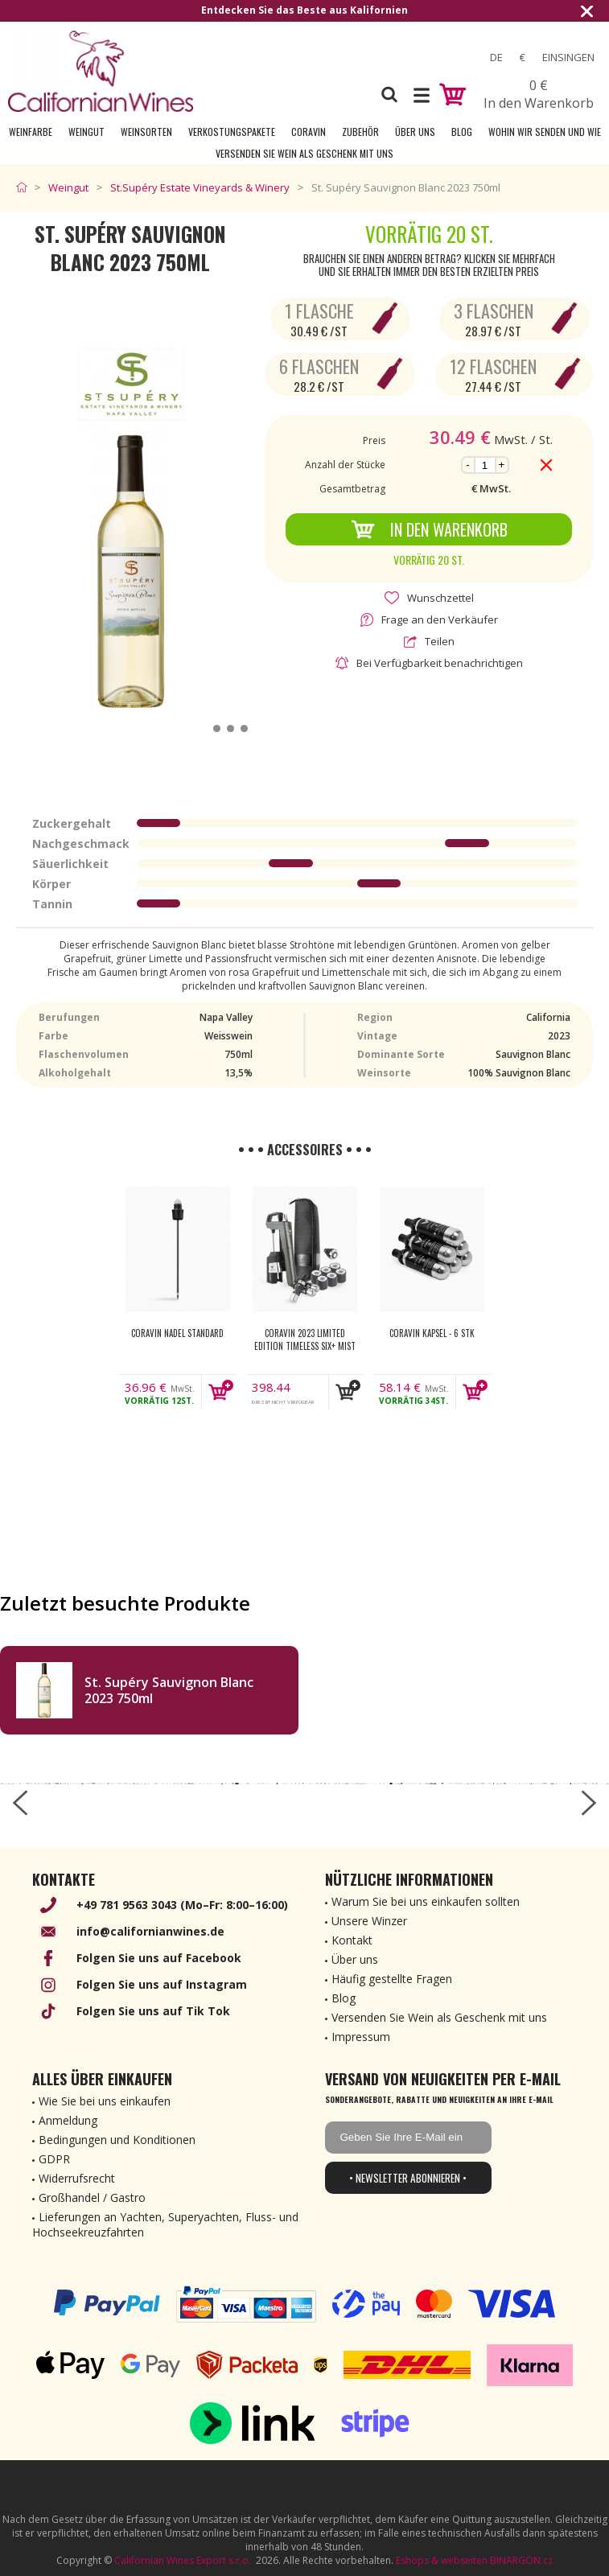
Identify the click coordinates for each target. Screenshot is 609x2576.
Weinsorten (146, 131)
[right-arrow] (589, 1803)
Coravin (308, 131)
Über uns (415, 131)
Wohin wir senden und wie (544, 131)
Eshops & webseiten (442, 2560)
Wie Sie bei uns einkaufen (105, 2101)
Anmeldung (68, 2120)
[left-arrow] (20, 1803)
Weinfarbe (30, 131)
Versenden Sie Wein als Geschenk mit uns (304, 153)
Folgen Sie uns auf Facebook (158, 1957)
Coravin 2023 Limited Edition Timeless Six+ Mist (305, 1339)
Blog (461, 131)
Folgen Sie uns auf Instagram (161, 1984)
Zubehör (360, 131)
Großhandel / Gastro (92, 2197)
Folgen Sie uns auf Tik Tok (153, 2010)
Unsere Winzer (369, 1920)
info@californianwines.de (150, 1931)
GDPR (54, 2159)
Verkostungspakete (231, 131)
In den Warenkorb (429, 529)
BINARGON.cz (521, 2560)
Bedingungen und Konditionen (117, 2139)
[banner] (100, 71)
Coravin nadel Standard (177, 1333)
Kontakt (351, 1940)
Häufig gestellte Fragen (391, 1978)
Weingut (86, 131)
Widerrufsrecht (77, 2178)
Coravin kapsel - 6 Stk (432, 1333)
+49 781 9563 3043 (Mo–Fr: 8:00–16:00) (182, 1904)
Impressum (360, 2036)
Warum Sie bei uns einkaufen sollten (425, 1901)
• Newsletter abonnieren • (408, 2178)
